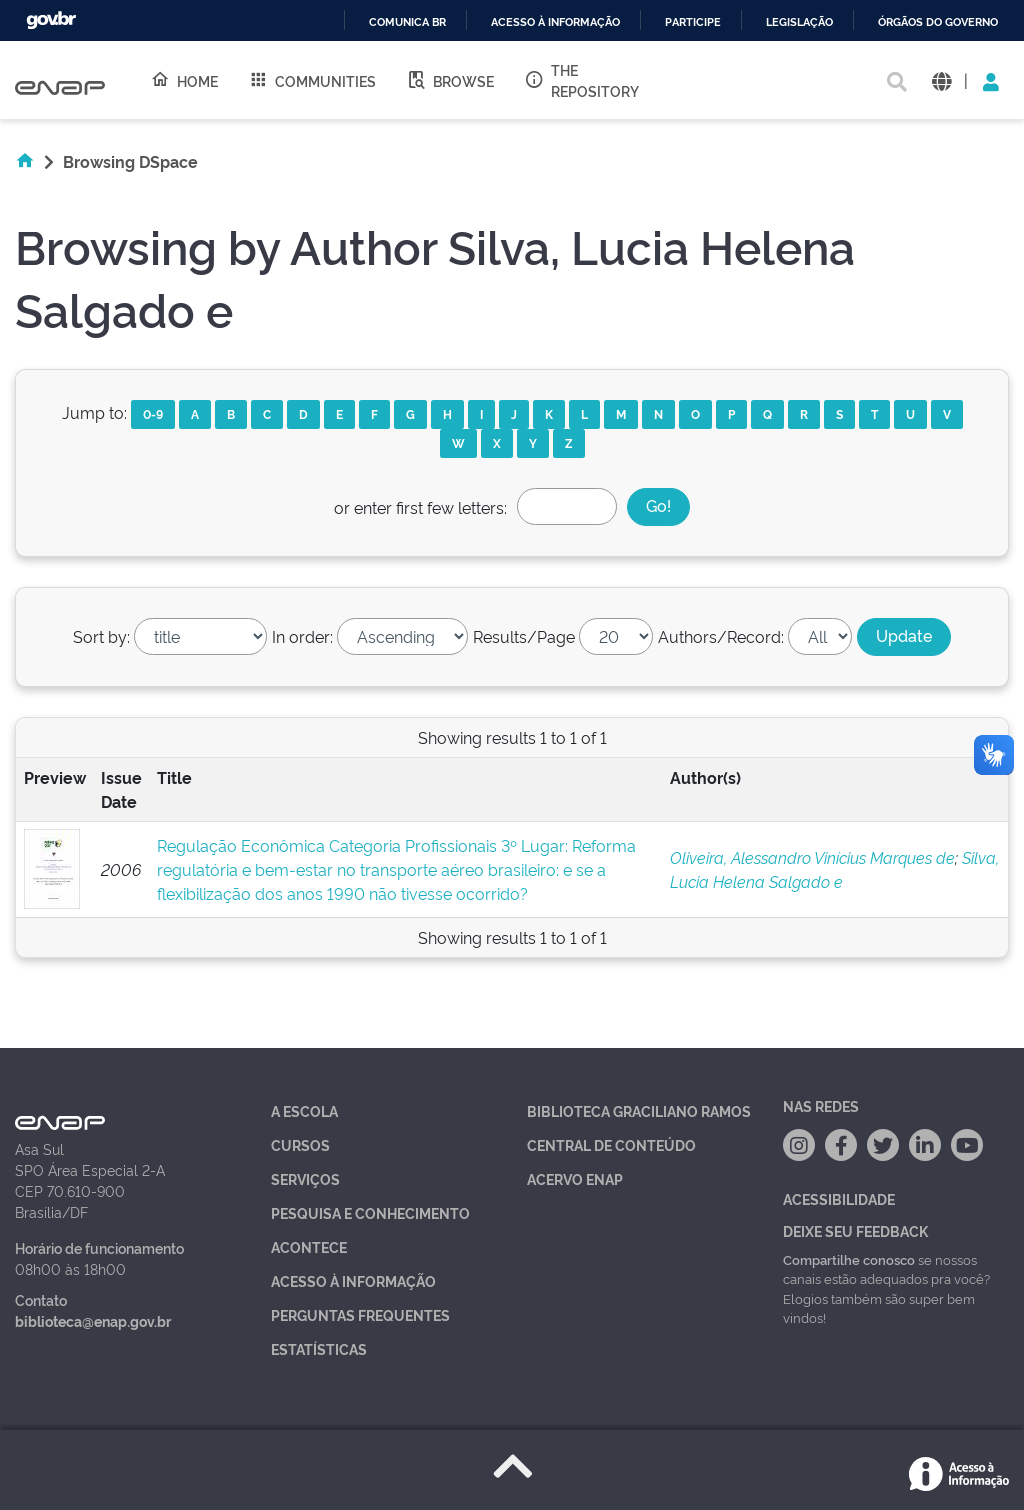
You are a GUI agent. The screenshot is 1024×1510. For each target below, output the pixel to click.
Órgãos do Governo (938, 22)
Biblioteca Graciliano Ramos (639, 1110)
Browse (450, 80)
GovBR (51, 20)
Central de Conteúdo (611, 1144)
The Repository (581, 80)
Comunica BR (407, 22)
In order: (302, 636)
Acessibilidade (839, 1198)
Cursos (300, 1144)
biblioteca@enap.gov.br (93, 1320)
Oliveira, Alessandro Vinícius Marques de (812, 857)
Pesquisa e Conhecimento (370, 1212)
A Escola (304, 1110)
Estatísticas (319, 1348)
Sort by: (101, 636)
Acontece (309, 1246)
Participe (693, 22)
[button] (941, 80)
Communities (312, 80)
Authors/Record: (721, 636)
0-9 (153, 413)
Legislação (799, 22)
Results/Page (524, 636)
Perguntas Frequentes (360, 1314)
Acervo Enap (575, 1178)
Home (184, 80)
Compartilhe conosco (849, 1259)
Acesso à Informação (353, 1280)
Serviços (305, 1178)
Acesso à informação (555, 22)
